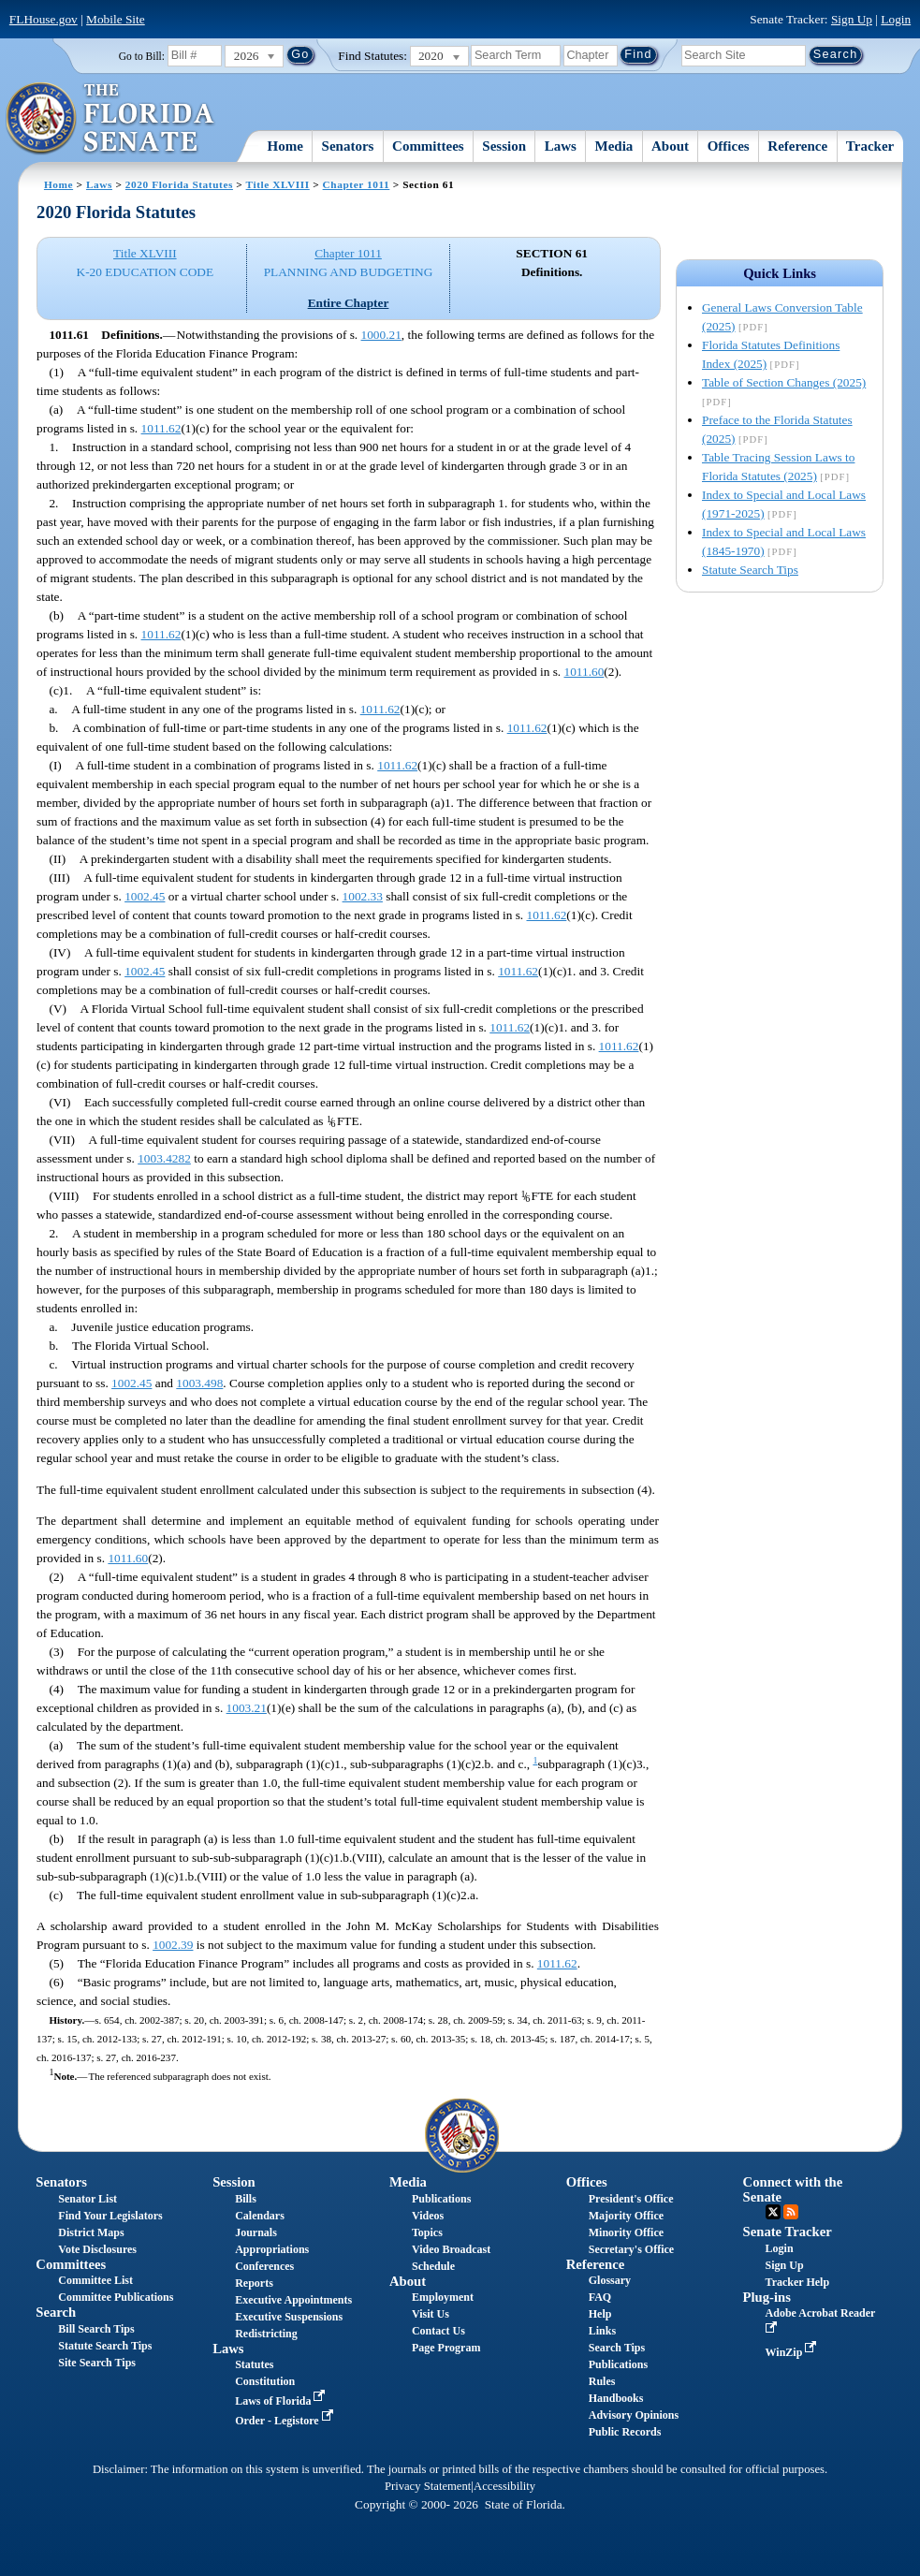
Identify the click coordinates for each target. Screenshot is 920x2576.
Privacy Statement (428, 2486)
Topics (427, 2232)
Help (600, 2313)
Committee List (95, 2280)
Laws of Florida (282, 2401)
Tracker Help (798, 2282)
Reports (254, 2283)
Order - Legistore (286, 2420)
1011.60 (584, 672)
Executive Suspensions (289, 2316)
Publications (441, 2198)
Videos (428, 2215)
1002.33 (363, 896)
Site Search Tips (97, 2362)
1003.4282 (164, 1158)
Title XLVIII (278, 184)
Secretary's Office (631, 2249)
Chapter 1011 (356, 184)
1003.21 (246, 1708)
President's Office (631, 2198)
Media (614, 146)
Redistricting (266, 2333)
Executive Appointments (293, 2299)
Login (896, 19)
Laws (561, 146)
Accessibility (504, 2486)
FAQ (600, 2297)
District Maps (91, 2232)
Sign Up (851, 19)
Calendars (260, 2215)
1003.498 (199, 1383)
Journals (256, 2232)
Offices (729, 146)
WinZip (793, 2352)
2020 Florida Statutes (179, 184)
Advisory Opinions (634, 2415)
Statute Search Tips (750, 570)
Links (602, 2330)
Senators (348, 146)
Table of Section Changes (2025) (784, 382)
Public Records (625, 2431)
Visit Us (430, 2313)
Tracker (870, 146)
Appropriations (272, 2249)
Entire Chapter (348, 303)
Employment (443, 2297)
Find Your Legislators (110, 2215)
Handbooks (616, 2398)
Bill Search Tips (96, 2328)
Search (56, 2312)
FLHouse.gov (43, 19)
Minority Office (626, 2232)
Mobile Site (115, 19)
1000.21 (381, 335)
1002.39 (173, 1945)
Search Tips (617, 2347)
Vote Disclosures (97, 2249)
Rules (602, 2381)
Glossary (610, 2280)
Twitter (773, 2211)
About (670, 146)
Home (285, 146)
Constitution (265, 2381)
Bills (245, 2198)
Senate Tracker (787, 2231)
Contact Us (438, 2330)
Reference (797, 146)
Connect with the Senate (793, 2188)
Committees (428, 146)
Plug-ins (767, 2297)
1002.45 (144, 896)
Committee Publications (115, 2297)
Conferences (264, 2266)
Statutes (254, 2364)
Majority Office (626, 2215)
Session (504, 146)
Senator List (87, 2198)
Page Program (446, 2347)
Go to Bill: (142, 56)
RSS (790, 2211)
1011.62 (161, 428)
